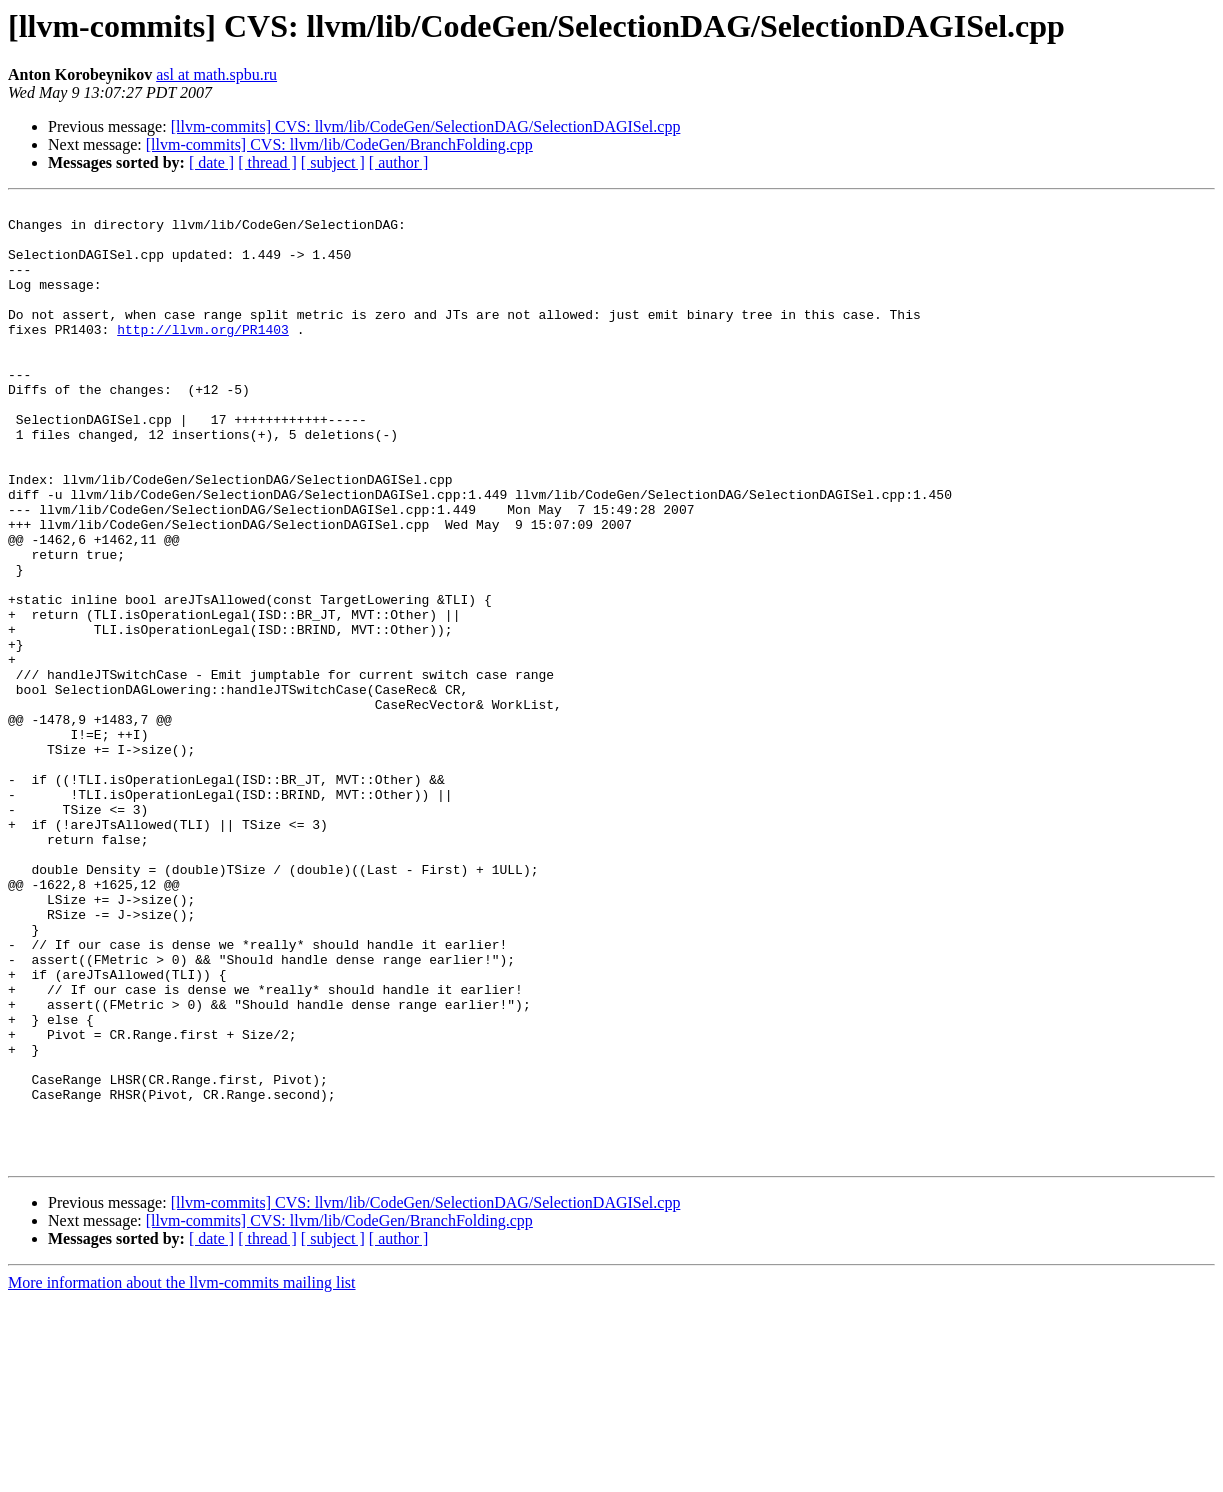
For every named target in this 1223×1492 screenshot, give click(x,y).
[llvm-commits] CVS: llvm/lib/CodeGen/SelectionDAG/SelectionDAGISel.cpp (426, 126)
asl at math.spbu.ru (216, 74)
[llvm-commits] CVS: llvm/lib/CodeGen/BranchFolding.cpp (339, 144)
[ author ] (399, 162)
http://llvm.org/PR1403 (203, 356)
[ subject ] (333, 162)
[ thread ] (267, 162)
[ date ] (211, 162)
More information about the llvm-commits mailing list (182, 1474)
